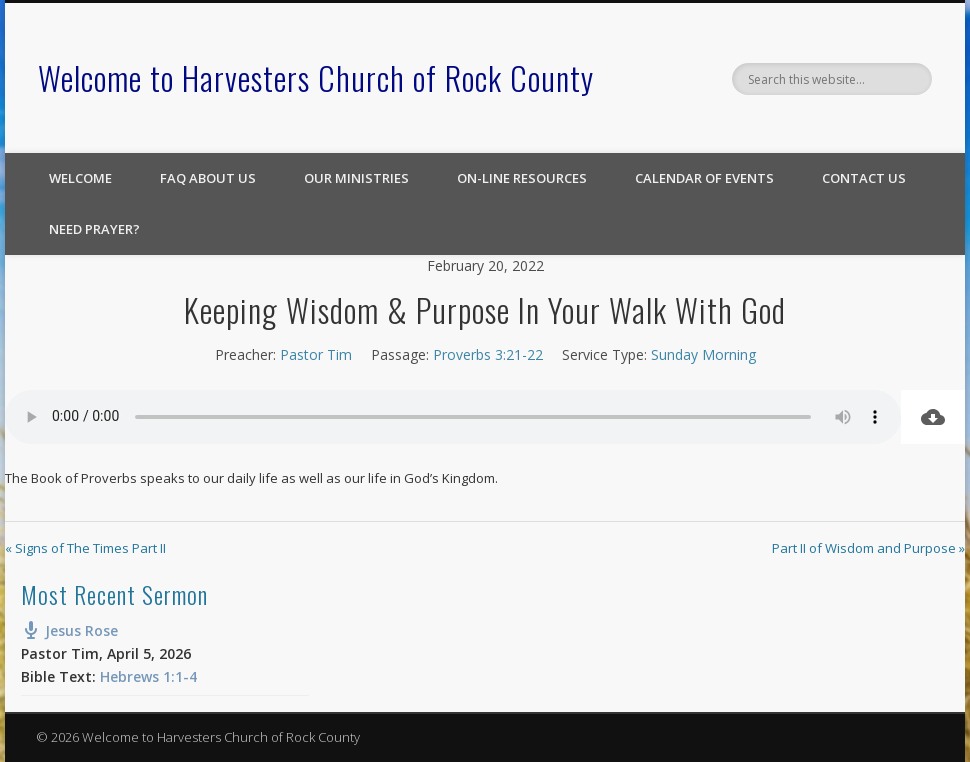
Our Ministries (356, 178)
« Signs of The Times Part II (85, 548)
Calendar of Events (704, 178)
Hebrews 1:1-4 (148, 676)
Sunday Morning (703, 354)
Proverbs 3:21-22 (488, 354)
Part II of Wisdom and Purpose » (868, 548)
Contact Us (864, 178)
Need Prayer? (94, 229)
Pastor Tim (316, 354)
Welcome (80, 178)
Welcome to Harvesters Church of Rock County (316, 77)
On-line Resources (522, 178)
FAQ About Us (208, 178)
